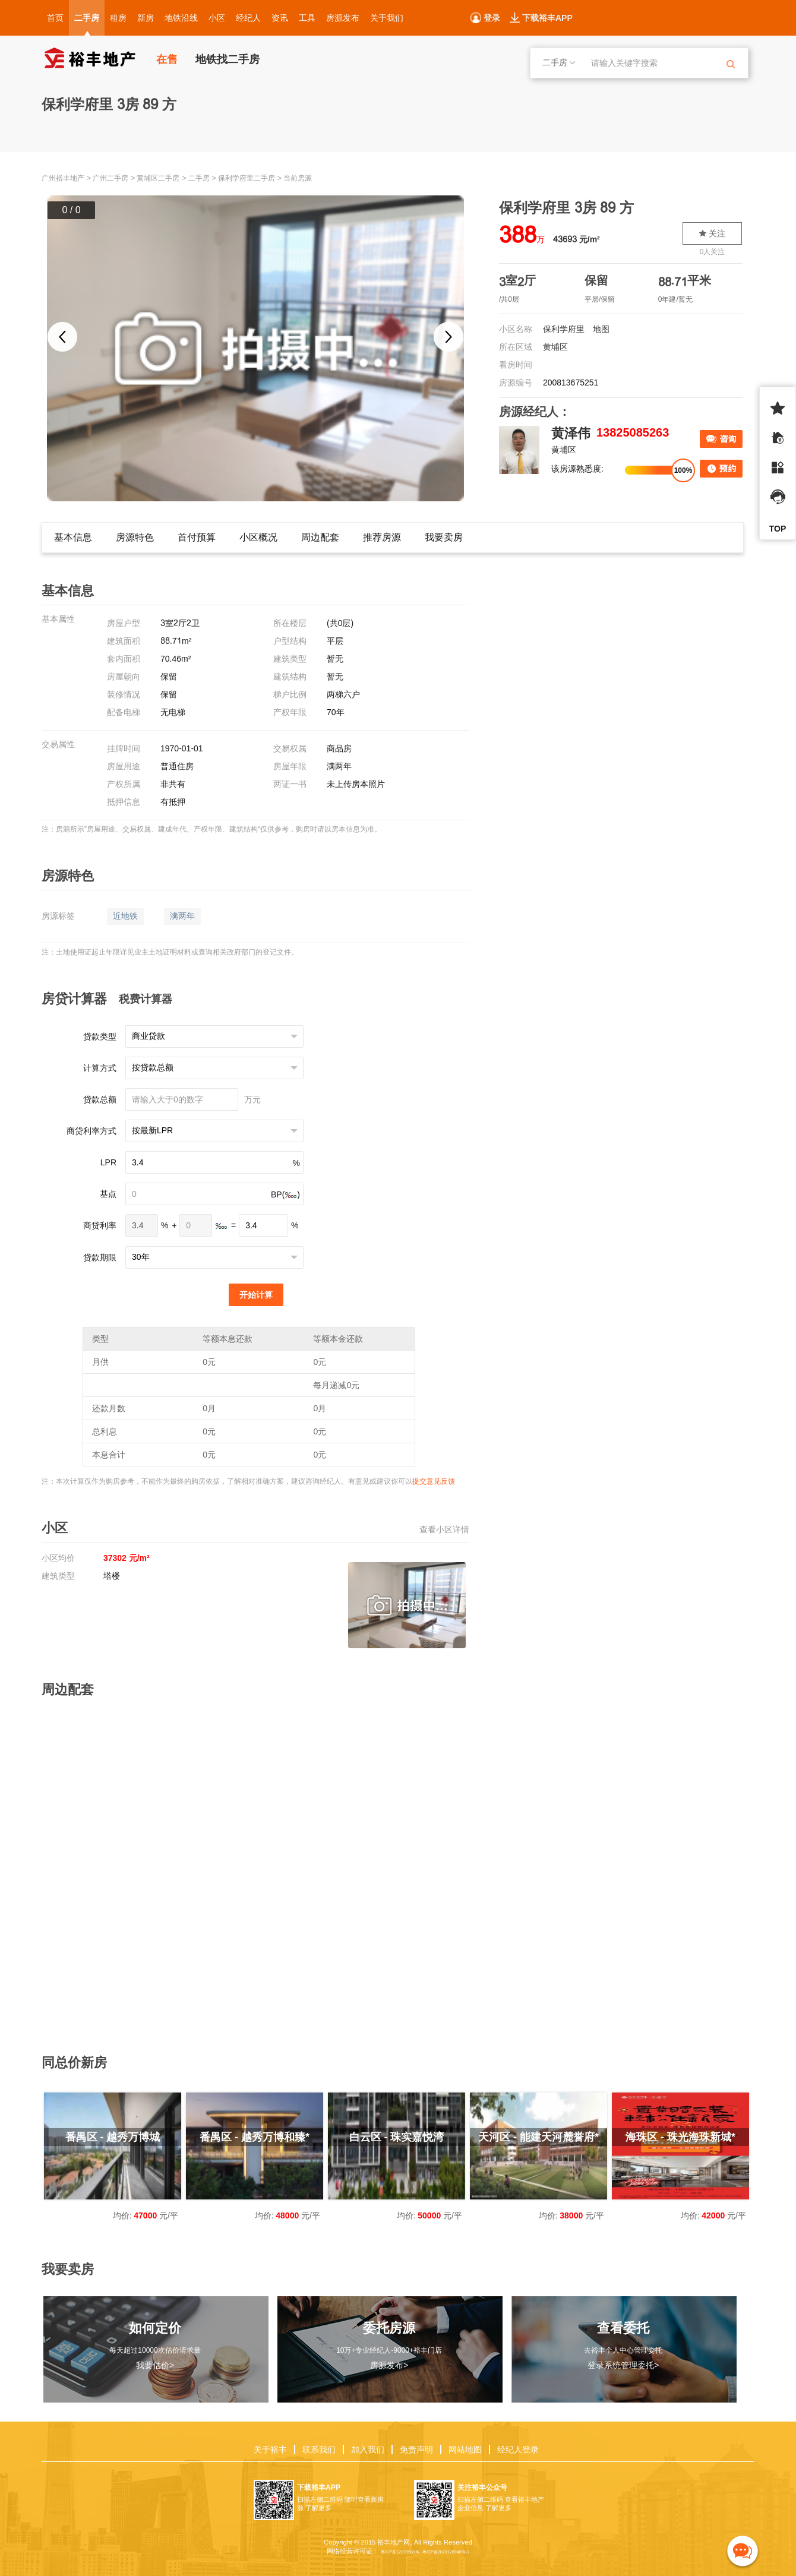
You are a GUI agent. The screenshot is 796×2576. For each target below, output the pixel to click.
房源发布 (342, 18)
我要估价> (155, 2365)
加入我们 (367, 2449)
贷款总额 (99, 1099)
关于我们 (386, 18)
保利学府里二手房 (246, 178)
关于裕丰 (270, 2449)
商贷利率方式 (91, 1131)
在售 (167, 59)
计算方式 (99, 1068)
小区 (217, 18)
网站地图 (465, 2449)
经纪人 (248, 18)
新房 (145, 18)
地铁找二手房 (227, 59)
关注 (712, 233)
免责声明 (416, 2449)
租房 (118, 18)
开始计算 (256, 1295)
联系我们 (319, 2449)
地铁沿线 (181, 18)
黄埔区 (555, 347)
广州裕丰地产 (63, 178)
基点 (108, 1194)
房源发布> (389, 2365)
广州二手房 (110, 178)
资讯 (279, 18)
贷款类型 (99, 1036)
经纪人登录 (518, 2449)
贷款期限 (99, 1257)
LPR (108, 1162)
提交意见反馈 (433, 1481)
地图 (601, 329)
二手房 (86, 18)
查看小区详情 (444, 1529)
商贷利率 (99, 1225)
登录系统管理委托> (623, 2365)
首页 (55, 18)
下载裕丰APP (547, 18)
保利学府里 (564, 329)
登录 (492, 18)
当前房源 (297, 178)
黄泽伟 (570, 433)
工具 (307, 18)
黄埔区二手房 (158, 178)
